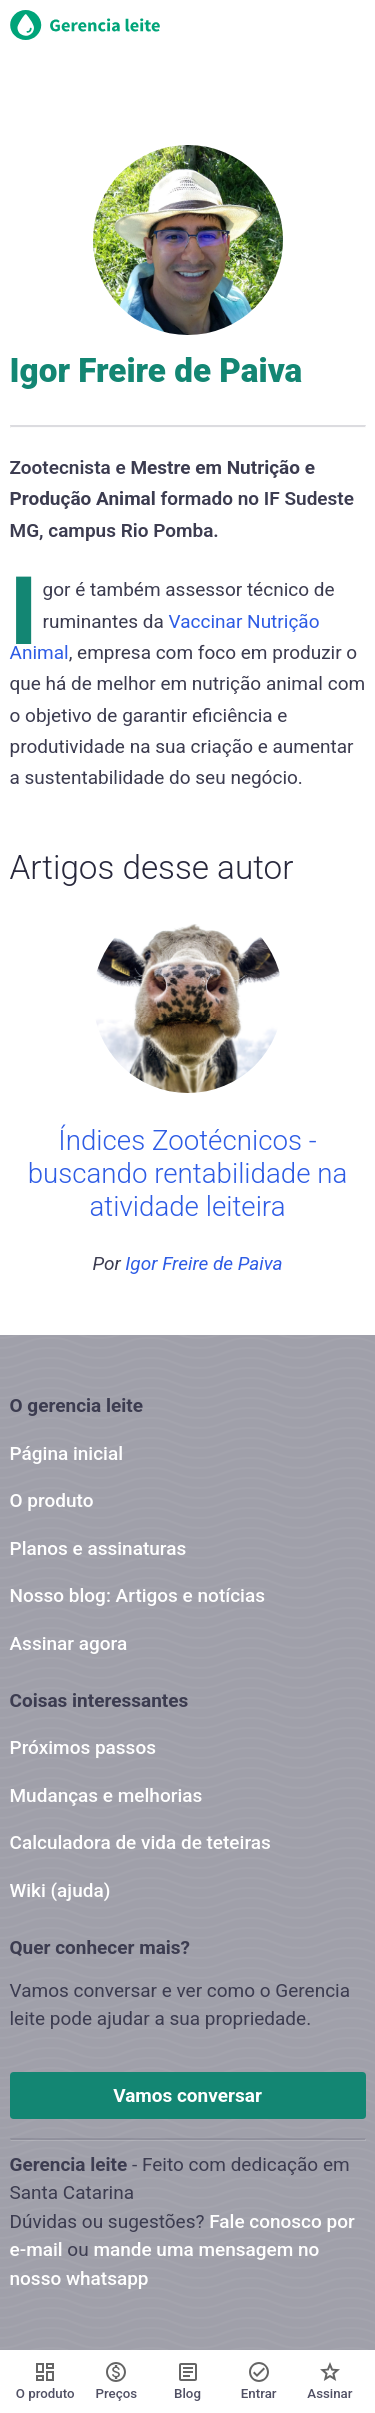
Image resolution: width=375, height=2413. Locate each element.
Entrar (259, 2380)
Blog (187, 2380)
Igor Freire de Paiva (203, 1263)
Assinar (329, 2380)
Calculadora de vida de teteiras (140, 1842)
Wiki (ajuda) (60, 1890)
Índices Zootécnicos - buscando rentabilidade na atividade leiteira (188, 1174)
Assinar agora (69, 1643)
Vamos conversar (187, 2095)
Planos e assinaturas (98, 1548)
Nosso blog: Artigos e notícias (137, 1595)
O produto (52, 1500)
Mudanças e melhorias (106, 1795)
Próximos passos (83, 1747)
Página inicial (67, 1453)
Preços (117, 2380)
